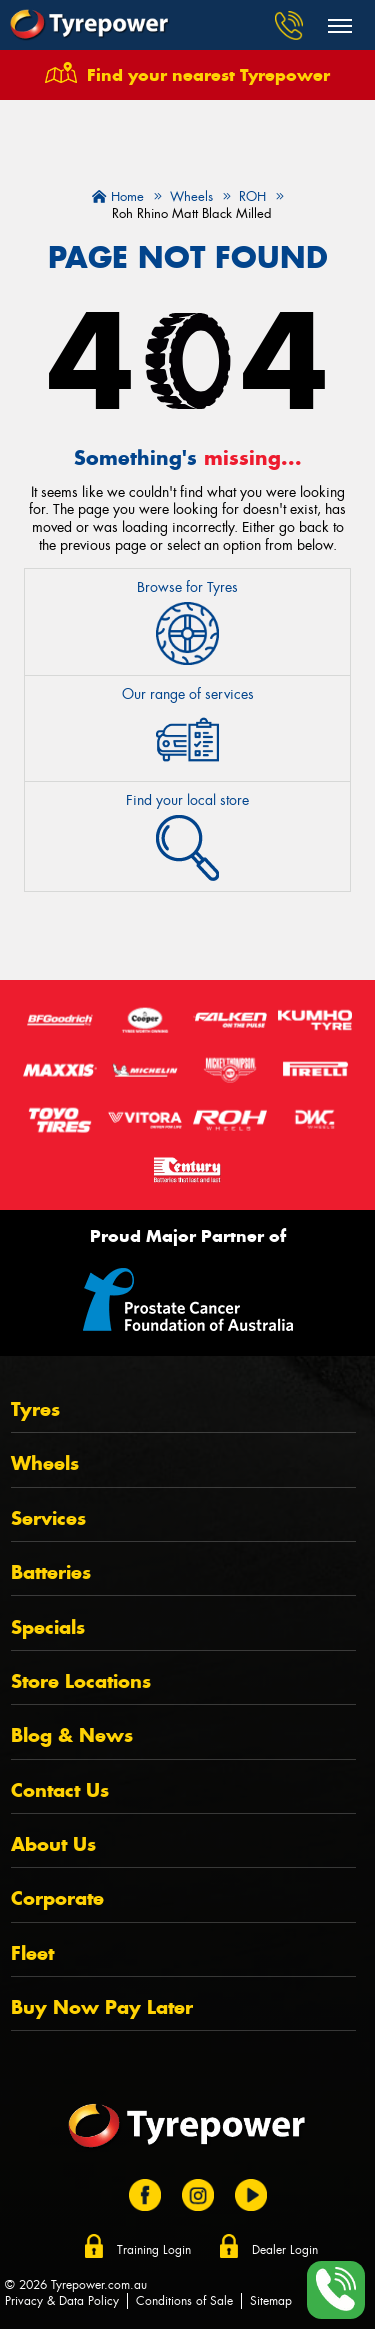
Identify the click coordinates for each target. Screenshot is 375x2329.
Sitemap (271, 2301)
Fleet (32, 1953)
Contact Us (60, 1790)
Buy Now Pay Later (102, 2007)
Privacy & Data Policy (62, 2301)
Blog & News (72, 1735)
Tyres (35, 1409)
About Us (53, 1844)
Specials (48, 1627)
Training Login (154, 2250)
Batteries (51, 1572)
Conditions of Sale (184, 2301)
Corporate (57, 1898)
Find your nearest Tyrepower (208, 75)
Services (48, 1518)
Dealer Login (285, 2250)
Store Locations (81, 1681)
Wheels (45, 1463)
